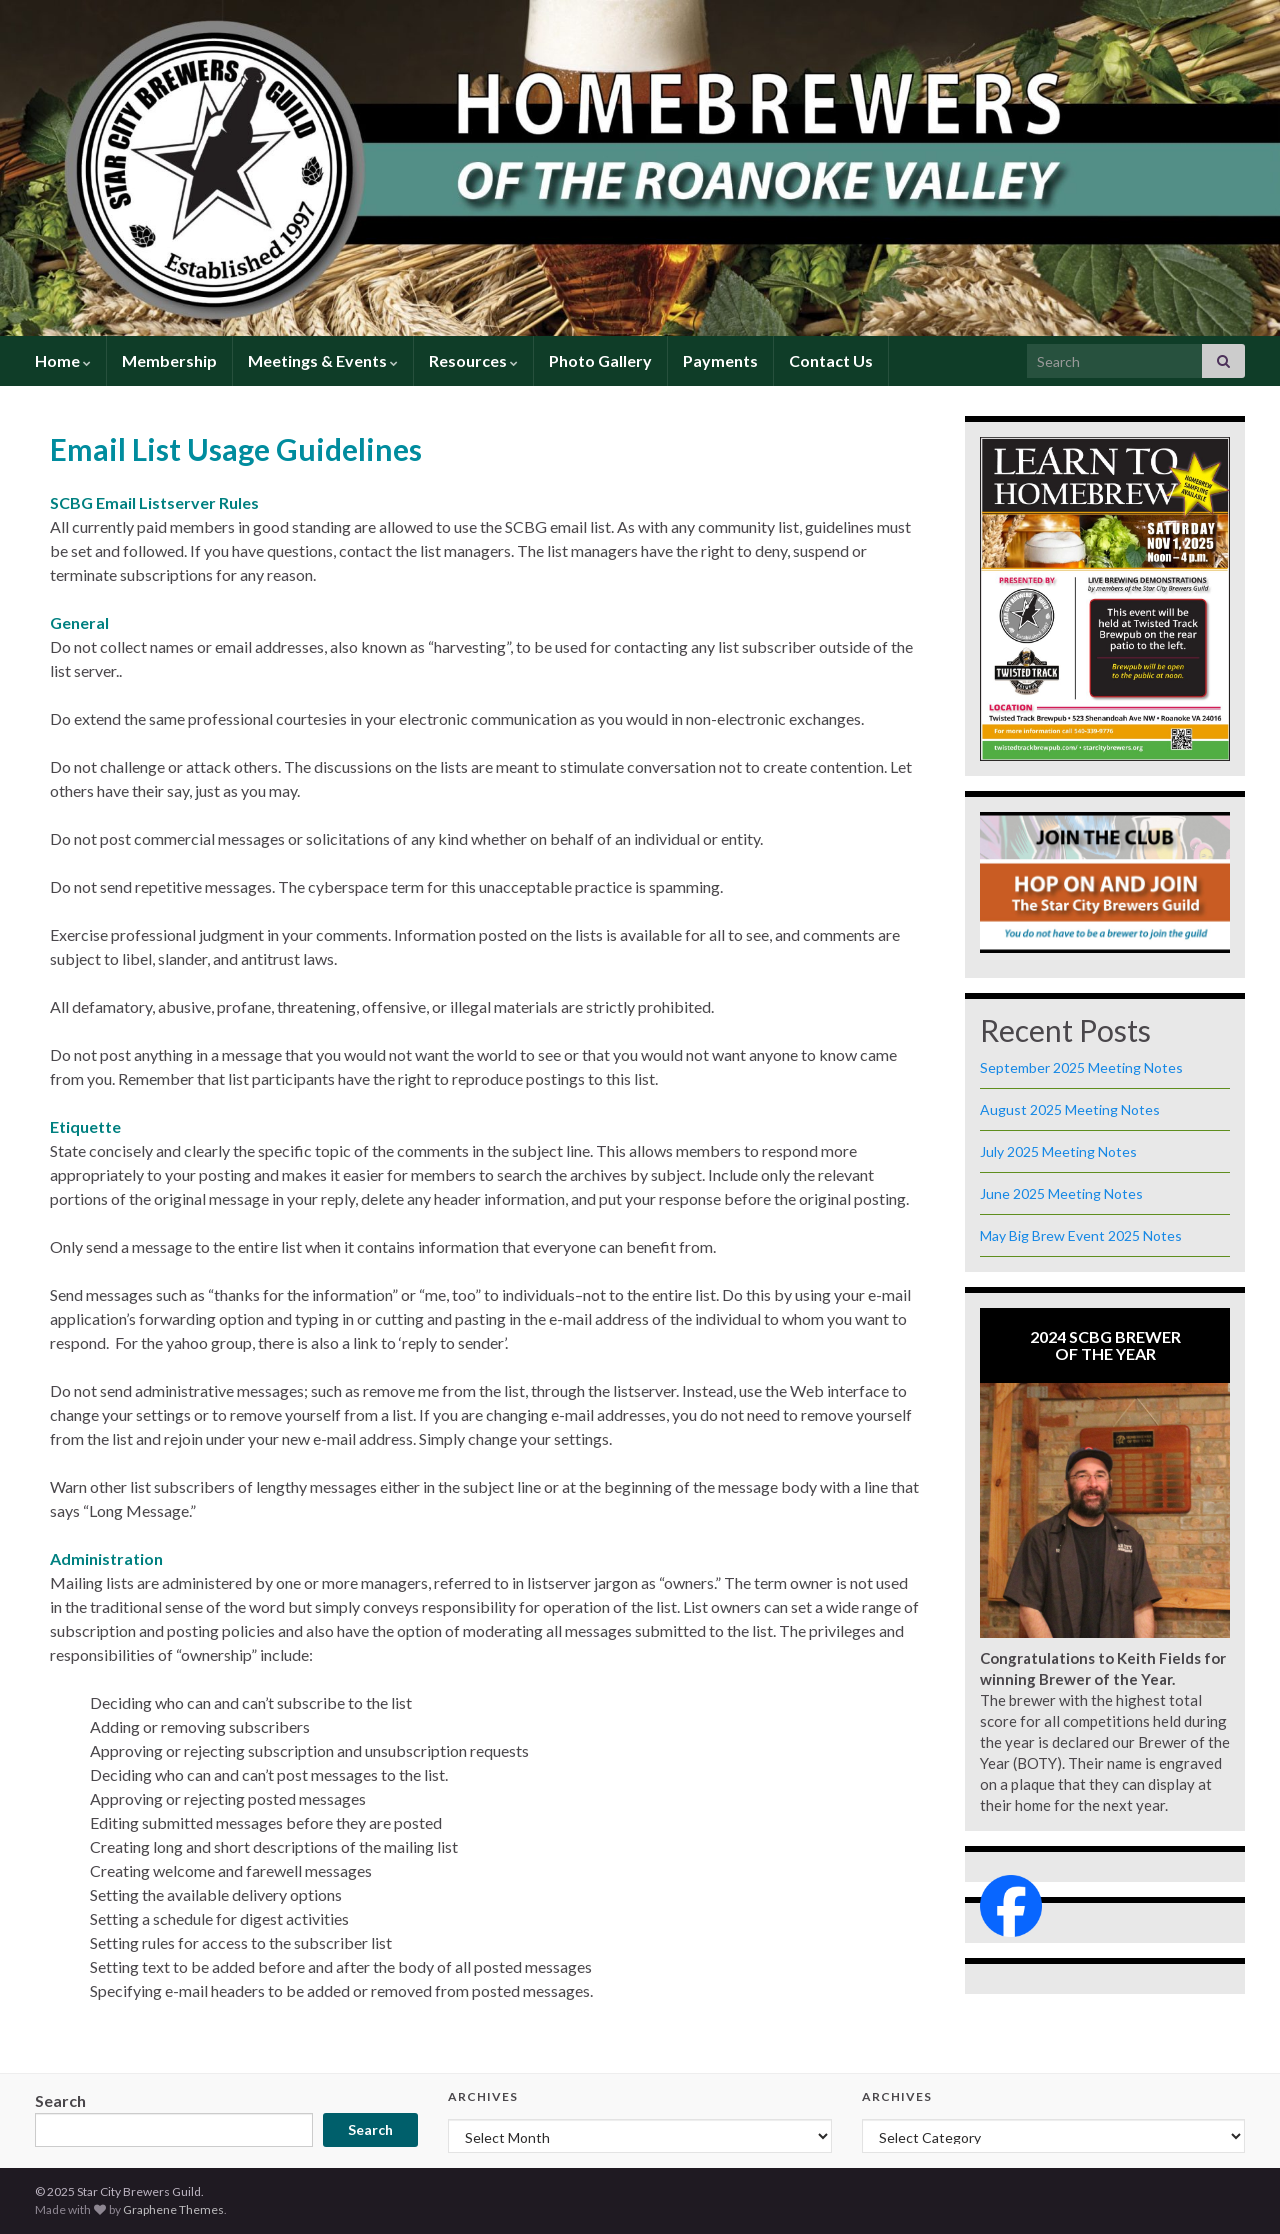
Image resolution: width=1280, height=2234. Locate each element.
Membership (169, 360)
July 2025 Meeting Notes (1058, 1151)
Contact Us (831, 360)
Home (63, 360)
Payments (720, 360)
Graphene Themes (173, 2209)
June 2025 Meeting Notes (1061, 1193)
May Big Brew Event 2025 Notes (1081, 1235)
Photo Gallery (600, 360)
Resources (473, 360)
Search (60, 2100)
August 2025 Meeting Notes (1070, 1109)
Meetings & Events (323, 360)
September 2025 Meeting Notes (1081, 1067)
